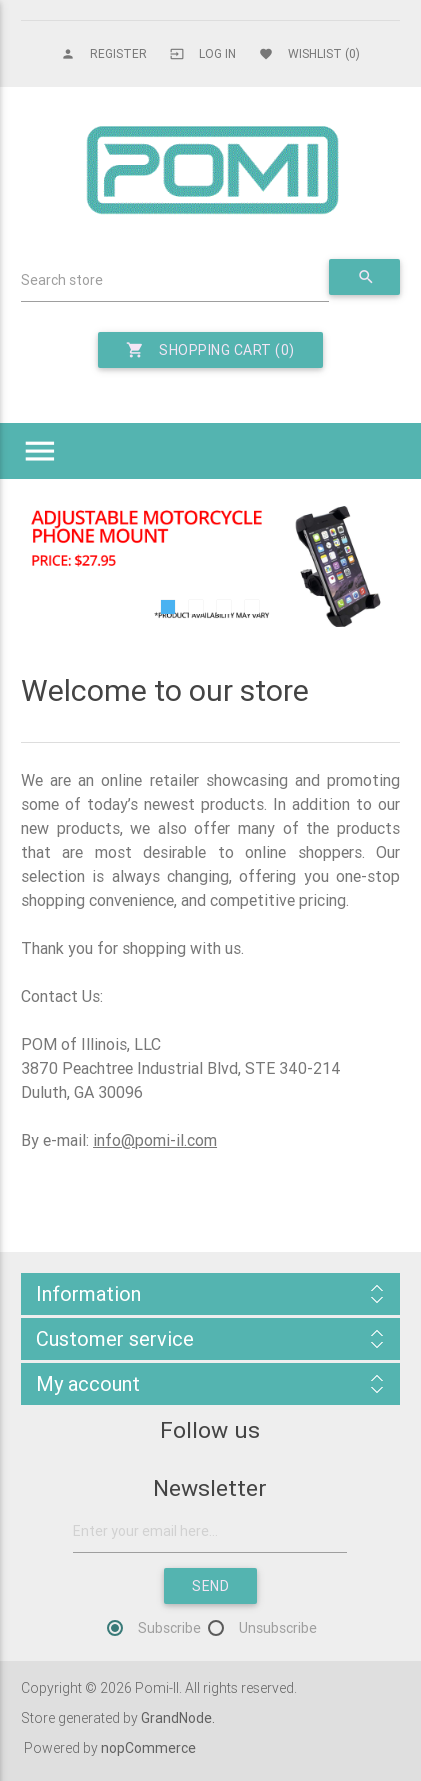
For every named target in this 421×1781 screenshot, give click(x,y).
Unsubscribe (278, 1628)
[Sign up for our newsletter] (210, 1531)
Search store (62, 280)
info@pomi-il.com (155, 1140)
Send (210, 1586)
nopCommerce (148, 1748)
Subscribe (169, 1628)
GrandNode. (178, 1718)
